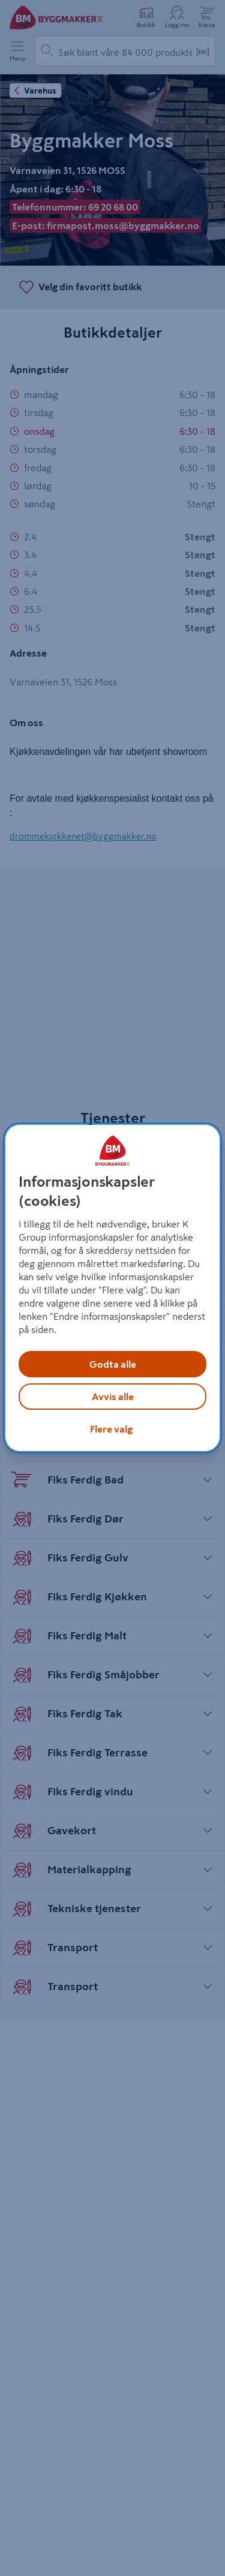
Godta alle (112, 1364)
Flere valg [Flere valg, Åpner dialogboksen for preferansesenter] (111, 1429)
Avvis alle (113, 1396)
